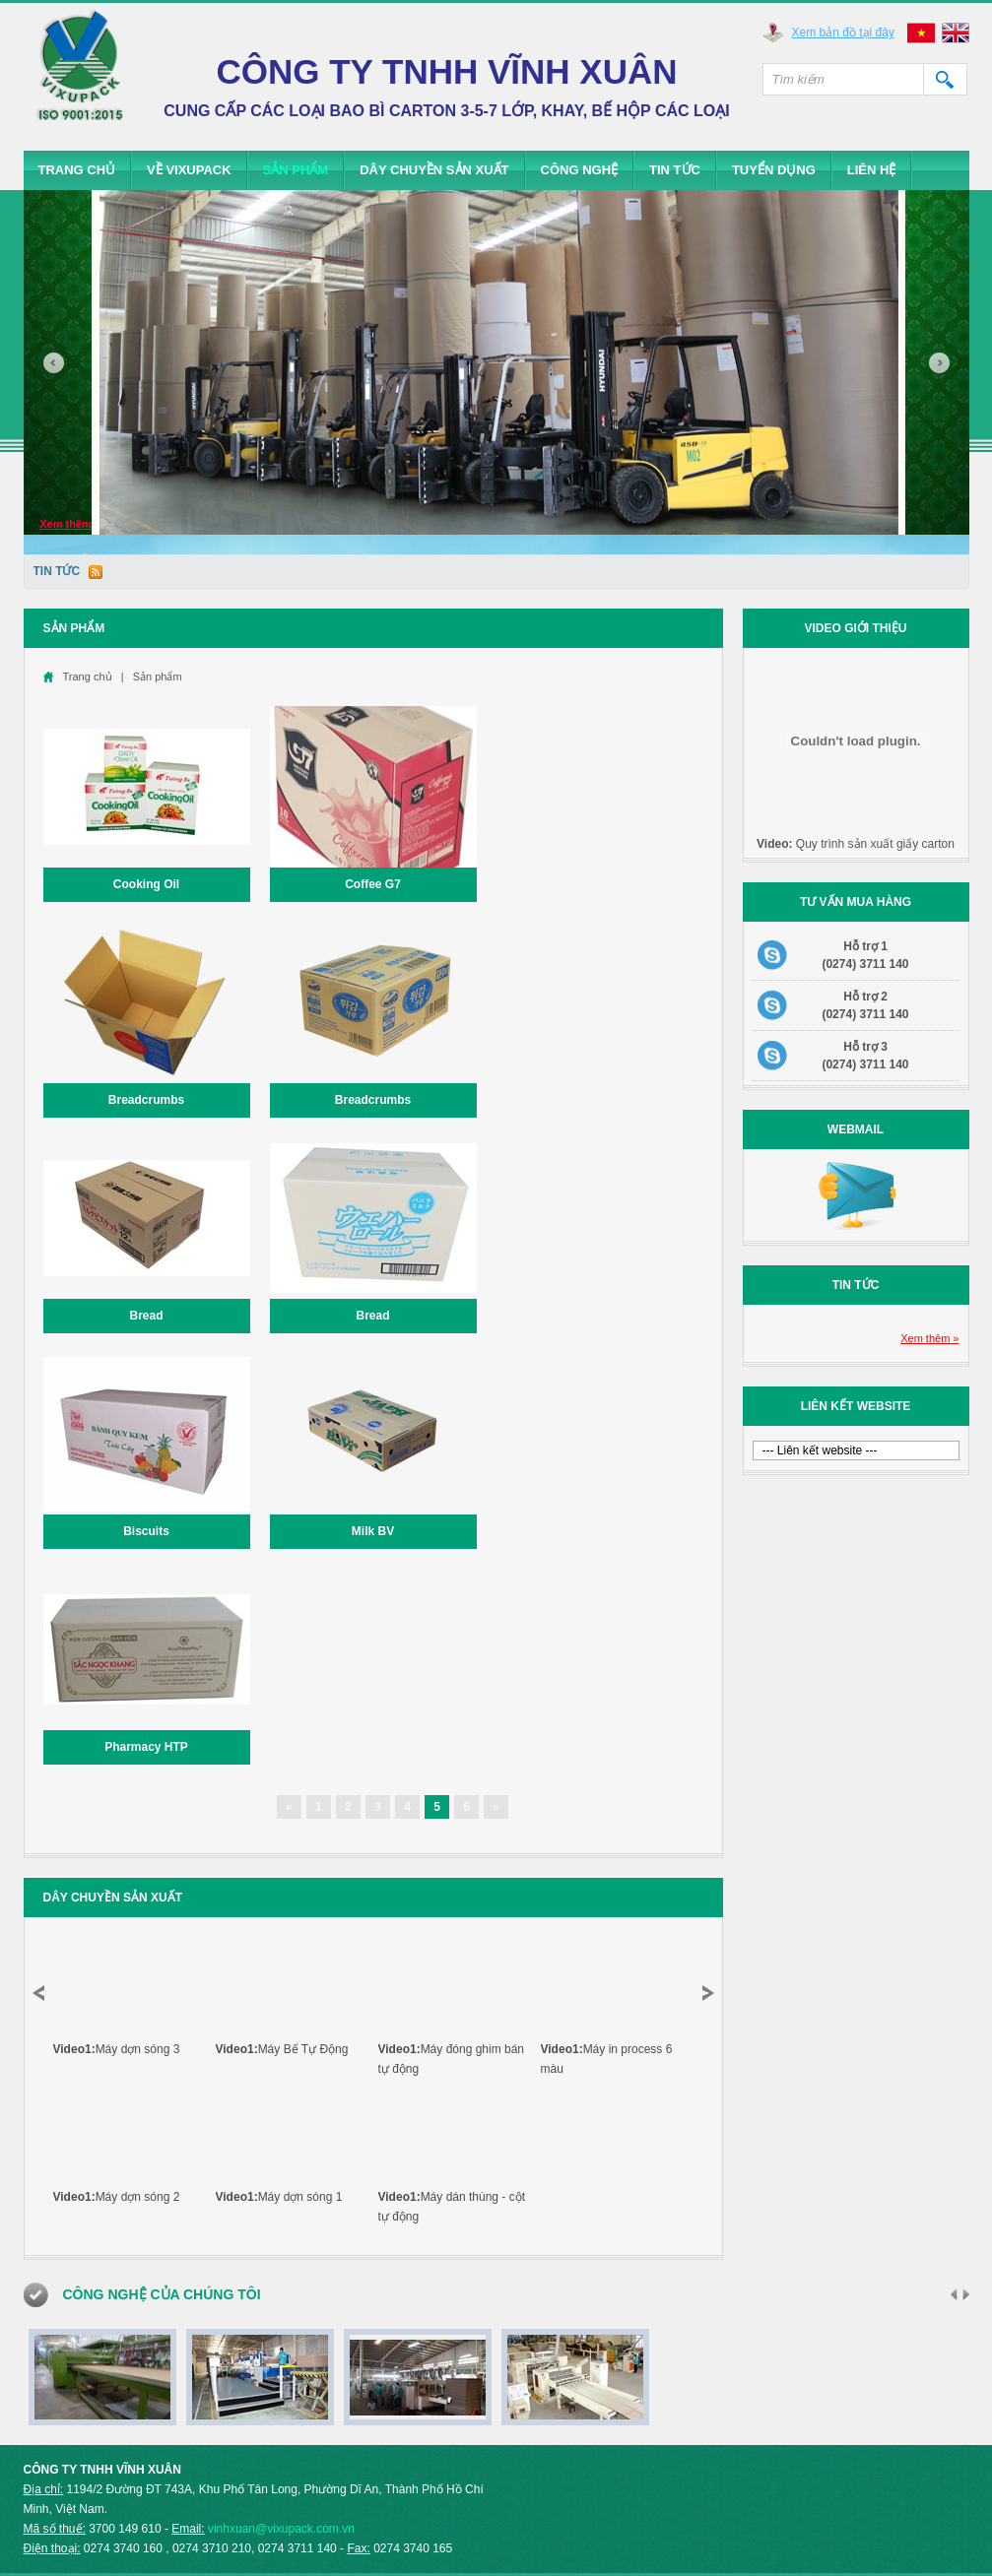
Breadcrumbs (146, 1100)
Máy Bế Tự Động (282, 2049)
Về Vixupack (189, 169)
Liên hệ (871, 169)
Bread (146, 1315)
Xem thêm (65, 524)
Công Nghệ (580, 169)
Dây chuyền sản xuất (434, 169)
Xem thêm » (929, 1338)
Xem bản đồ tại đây (843, 32)
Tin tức (674, 169)
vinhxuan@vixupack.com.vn (281, 2529)
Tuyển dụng (774, 169)
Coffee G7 (373, 884)
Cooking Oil (146, 884)
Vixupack (80, 74)
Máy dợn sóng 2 (116, 2197)
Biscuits (146, 1531)
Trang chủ (77, 169)
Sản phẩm (296, 169)
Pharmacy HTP (146, 1747)
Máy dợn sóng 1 (279, 2197)
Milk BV (373, 1531)
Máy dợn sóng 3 (116, 2049)
